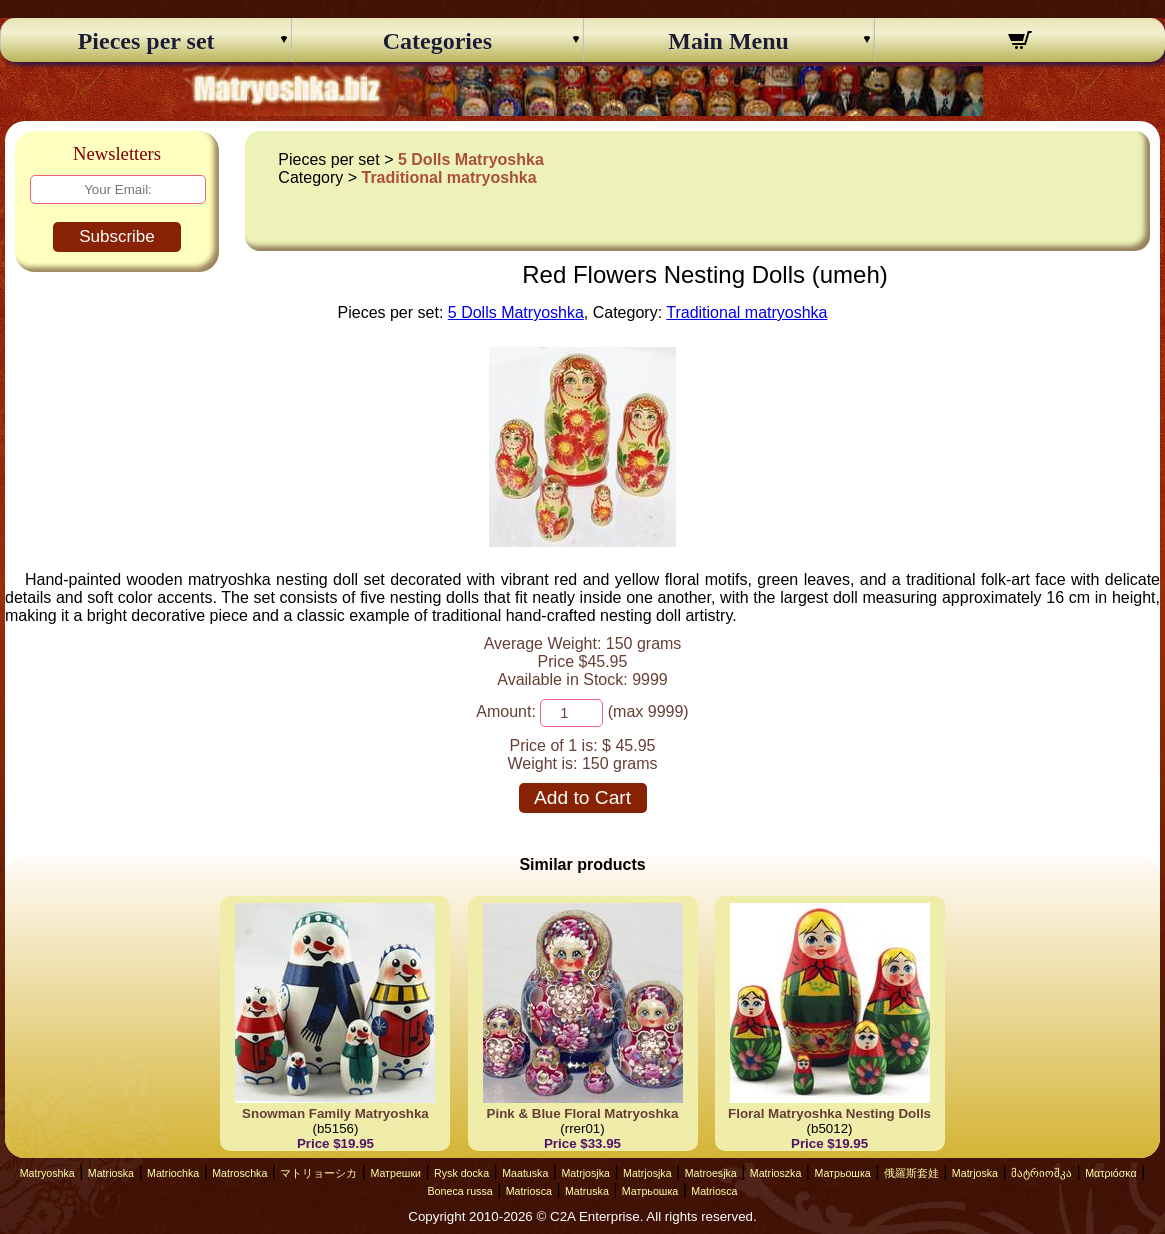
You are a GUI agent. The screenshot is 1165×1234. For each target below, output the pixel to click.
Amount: (506, 711)
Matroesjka (711, 1173)
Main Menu (728, 41)
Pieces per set (146, 41)
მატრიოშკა (1041, 1173)
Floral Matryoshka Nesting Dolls (829, 1113)
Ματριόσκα (1111, 1173)
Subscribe (117, 236)
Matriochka (173, 1173)
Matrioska (111, 1173)
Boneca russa (460, 1191)
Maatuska (525, 1173)
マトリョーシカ (318, 1173)
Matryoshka (47, 1173)
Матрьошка (842, 1173)
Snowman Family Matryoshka (335, 1113)
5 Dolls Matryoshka (471, 159)
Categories (437, 41)
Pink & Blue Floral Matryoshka (583, 1113)
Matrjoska (975, 1173)
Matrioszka (776, 1173)
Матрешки (395, 1173)
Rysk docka (461, 1173)
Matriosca (529, 1191)
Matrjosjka (585, 1173)
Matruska (587, 1191)
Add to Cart (582, 797)
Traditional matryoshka (448, 177)
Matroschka (239, 1173)
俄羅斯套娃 (911, 1173)
